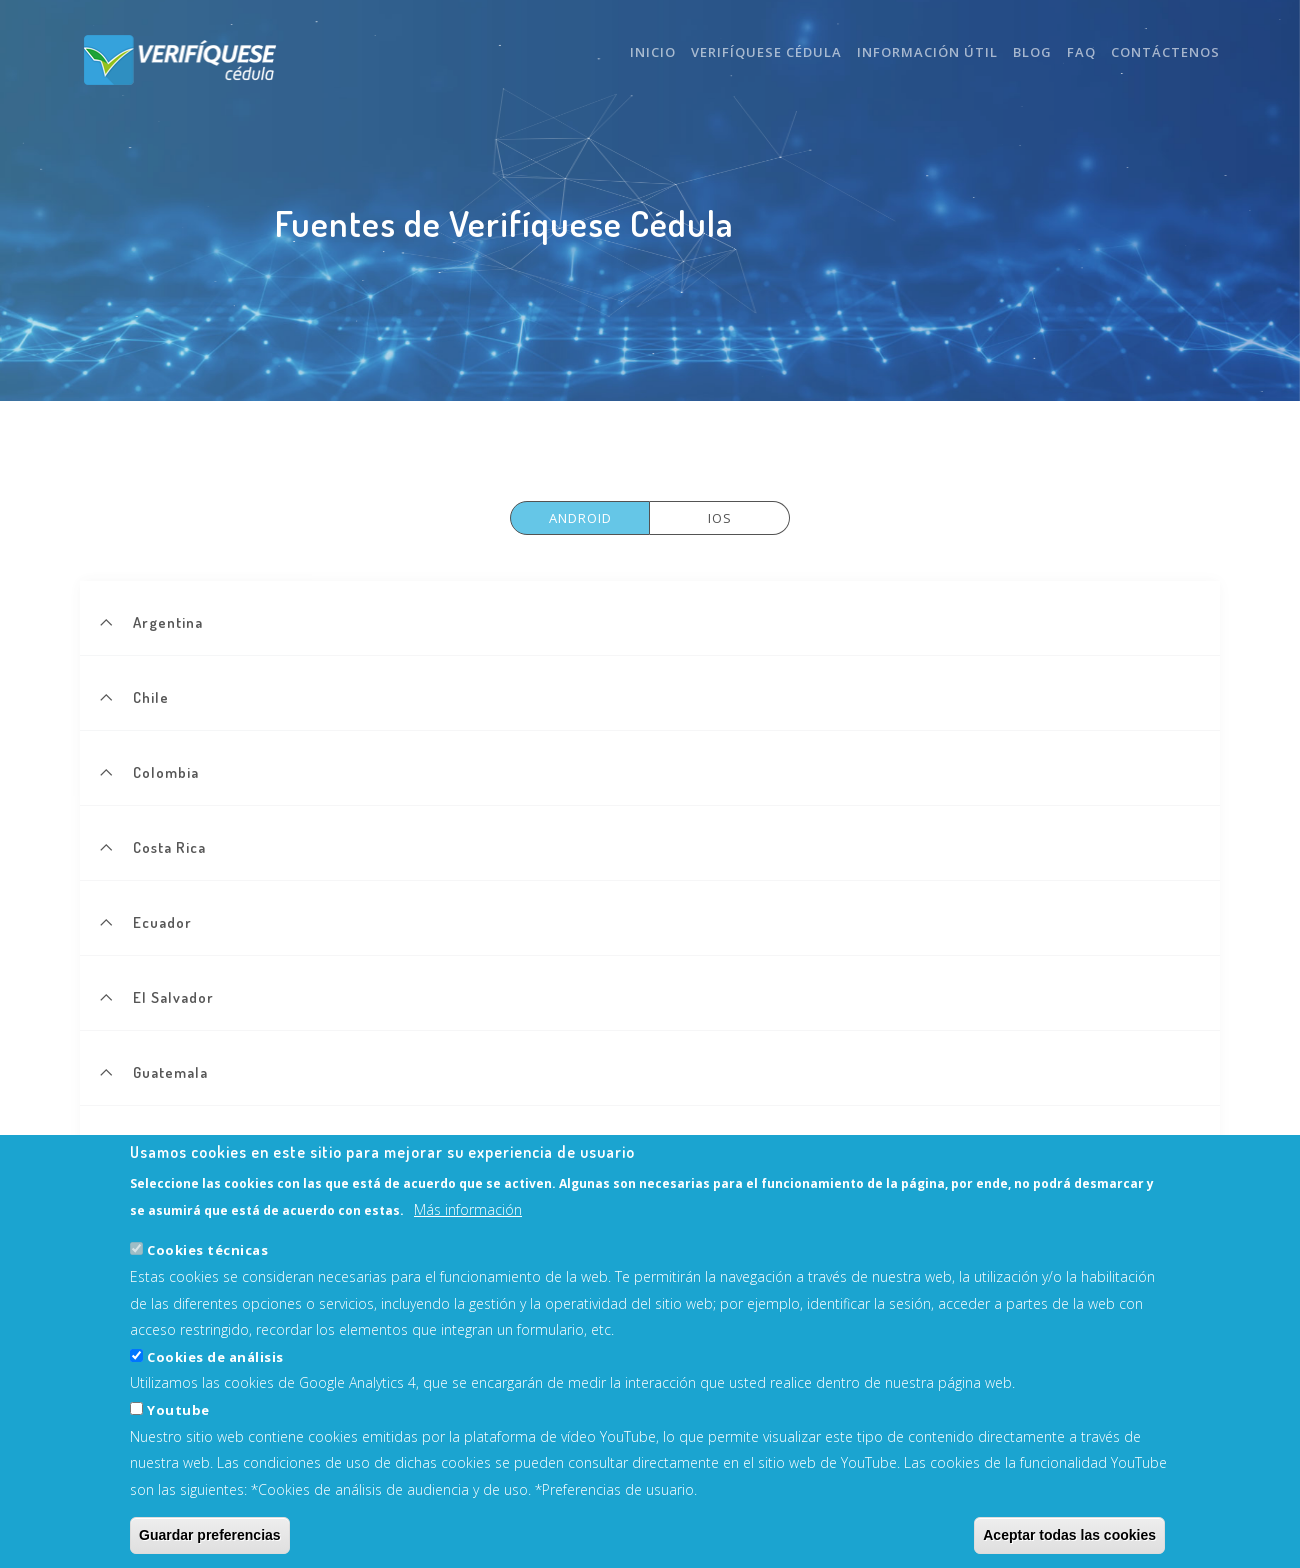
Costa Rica (169, 847)
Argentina (168, 622)
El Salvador (173, 997)
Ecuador (162, 922)
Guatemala (170, 1072)
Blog (1032, 52)
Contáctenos (1165, 52)
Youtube (178, 1432)
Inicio (653, 52)
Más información (468, 1231)
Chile (151, 697)
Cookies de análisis (215, 1379)
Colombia (166, 772)
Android (580, 518)
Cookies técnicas (207, 1273)
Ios (720, 518)
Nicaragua (168, 1147)
